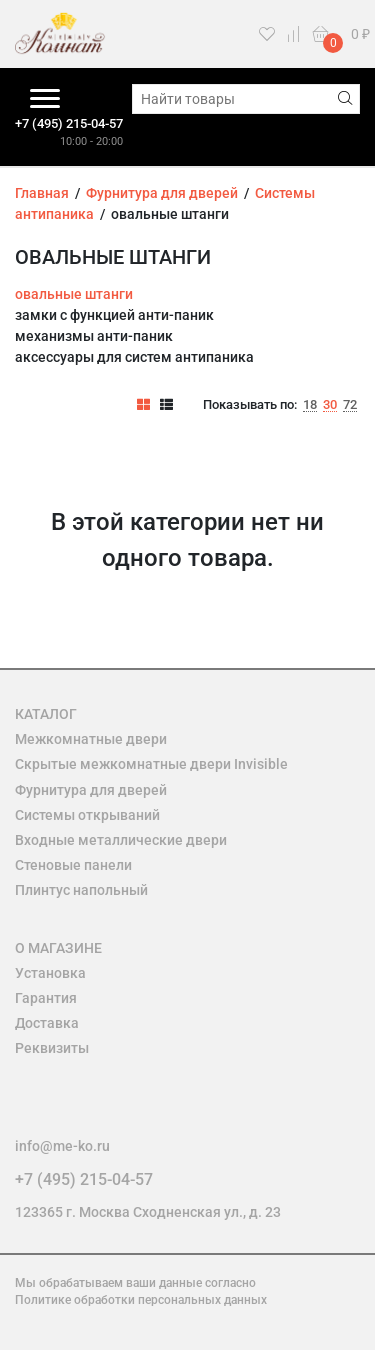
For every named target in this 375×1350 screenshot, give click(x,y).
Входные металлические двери (121, 840)
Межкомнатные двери (91, 739)
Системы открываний (87, 815)
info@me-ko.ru (62, 1146)
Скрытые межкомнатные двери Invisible (151, 764)
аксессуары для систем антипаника (134, 357)
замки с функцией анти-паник (114, 315)
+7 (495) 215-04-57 (69, 123)
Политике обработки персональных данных (141, 1300)
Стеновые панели (73, 865)
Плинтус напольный (81, 890)
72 (350, 405)
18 (310, 405)
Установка (50, 973)
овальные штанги (74, 294)
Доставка (47, 1023)
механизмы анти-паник (94, 336)
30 (330, 405)
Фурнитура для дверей (91, 790)
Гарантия (46, 998)
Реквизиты (52, 1048)
